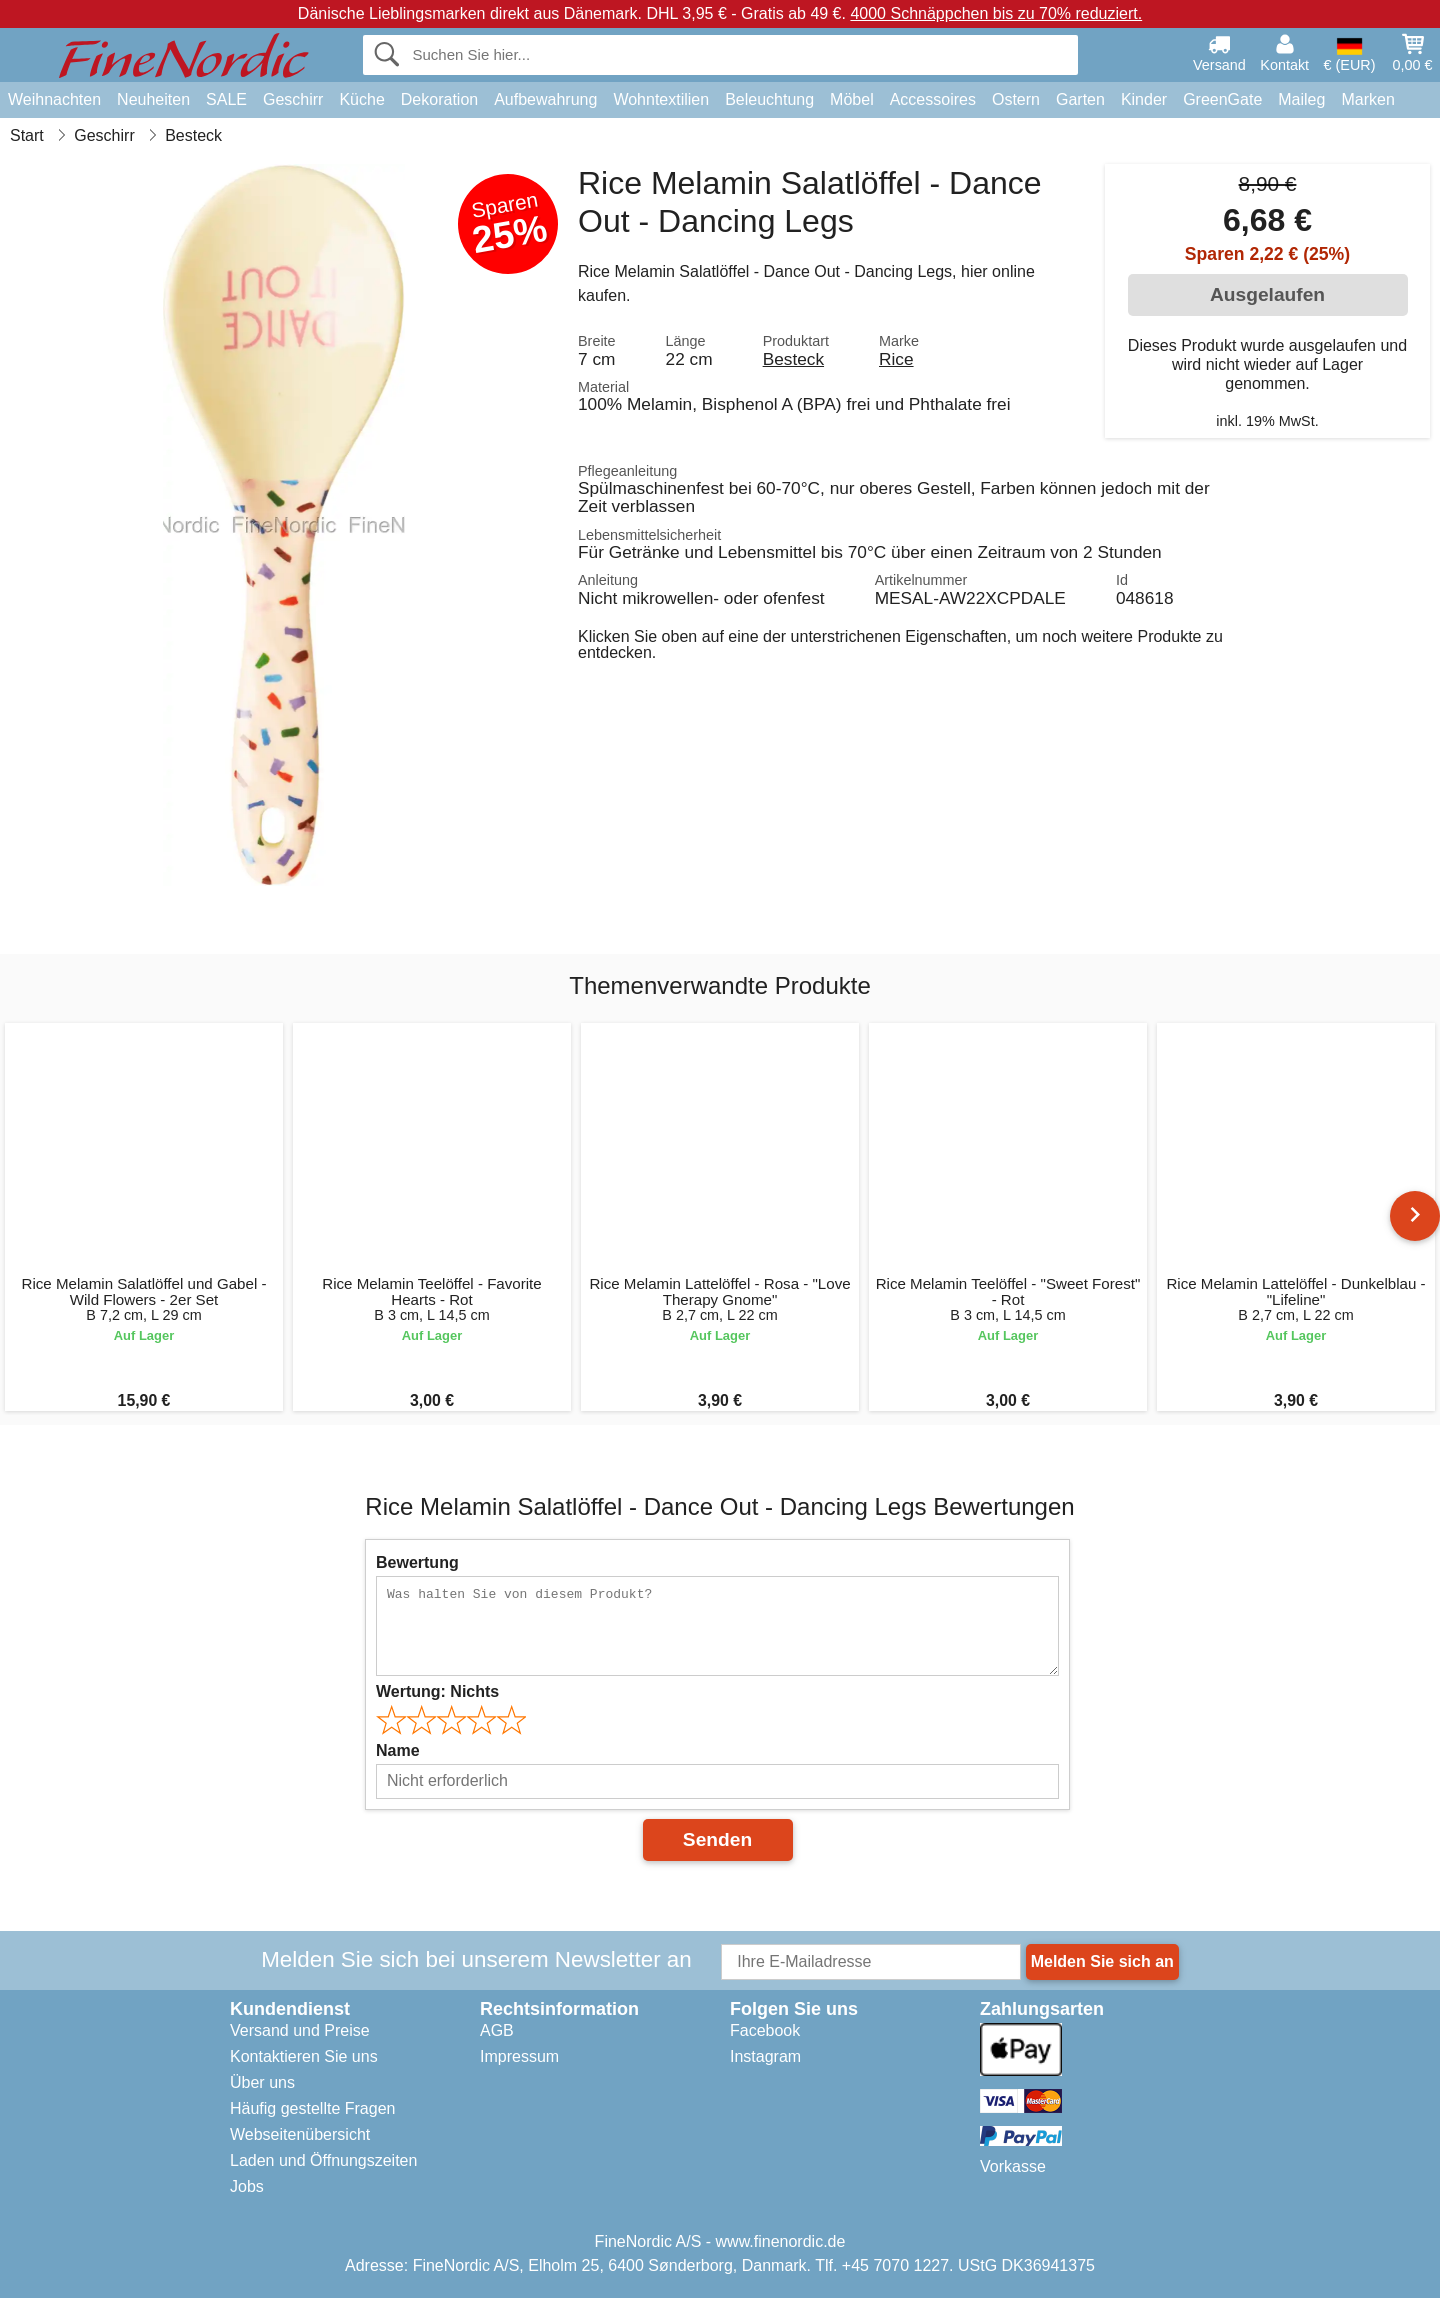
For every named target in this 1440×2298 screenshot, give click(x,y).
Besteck (793, 359)
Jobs (247, 2186)
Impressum (519, 2056)
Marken (1367, 99)
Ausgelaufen (1267, 294)
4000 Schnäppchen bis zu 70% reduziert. (996, 13)
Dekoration (439, 99)
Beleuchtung (769, 99)
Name (398, 1750)
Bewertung (417, 1562)
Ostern (1016, 99)
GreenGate (1222, 99)
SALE (226, 99)
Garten (1080, 99)
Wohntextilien (661, 99)
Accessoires (933, 99)
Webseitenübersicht (300, 2134)
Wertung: (437, 1691)
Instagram (765, 2056)
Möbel (852, 99)
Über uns (262, 2082)
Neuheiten (153, 99)
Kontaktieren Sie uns (304, 2056)
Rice (896, 359)
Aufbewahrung (545, 99)
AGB (497, 2030)
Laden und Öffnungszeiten (323, 2160)
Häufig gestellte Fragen (312, 2108)
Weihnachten (54, 99)
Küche (361, 99)
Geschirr (293, 99)
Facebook (765, 2030)
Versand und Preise (300, 2030)
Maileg (1301, 99)
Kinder (1144, 99)
